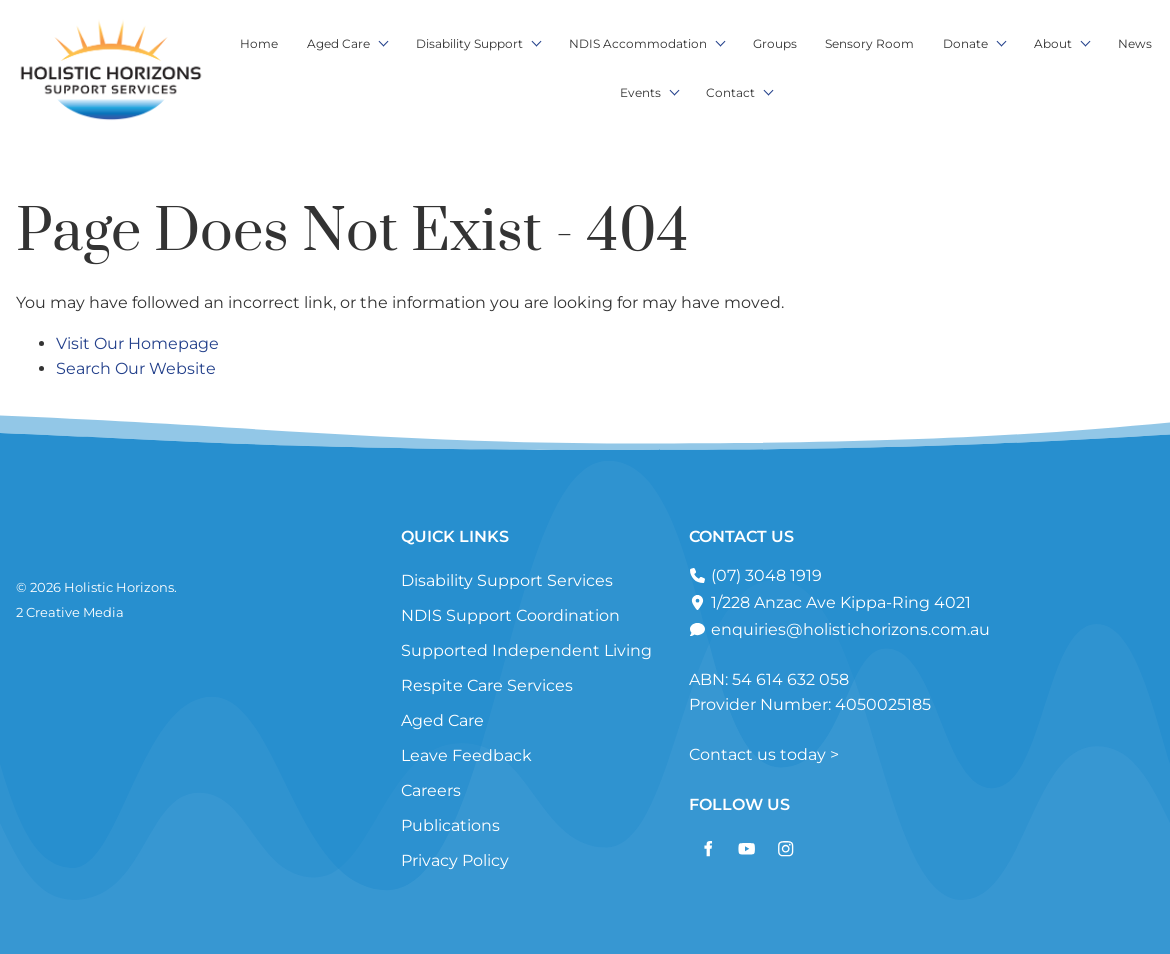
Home (259, 43)
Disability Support (469, 43)
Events (640, 92)
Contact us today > (764, 754)
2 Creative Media (70, 612)
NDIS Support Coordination (510, 615)
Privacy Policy (455, 860)
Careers (431, 790)
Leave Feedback (466, 755)
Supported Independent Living (526, 650)
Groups (775, 43)
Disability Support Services (507, 580)
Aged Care (338, 43)
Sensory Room (869, 43)
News (1135, 43)
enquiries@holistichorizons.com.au (848, 629)
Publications (450, 825)
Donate (965, 43)
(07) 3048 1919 (764, 575)
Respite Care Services (487, 685)
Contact (730, 92)
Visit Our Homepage (137, 343)
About (1053, 43)
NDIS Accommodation (638, 43)
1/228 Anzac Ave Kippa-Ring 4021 (839, 602)
